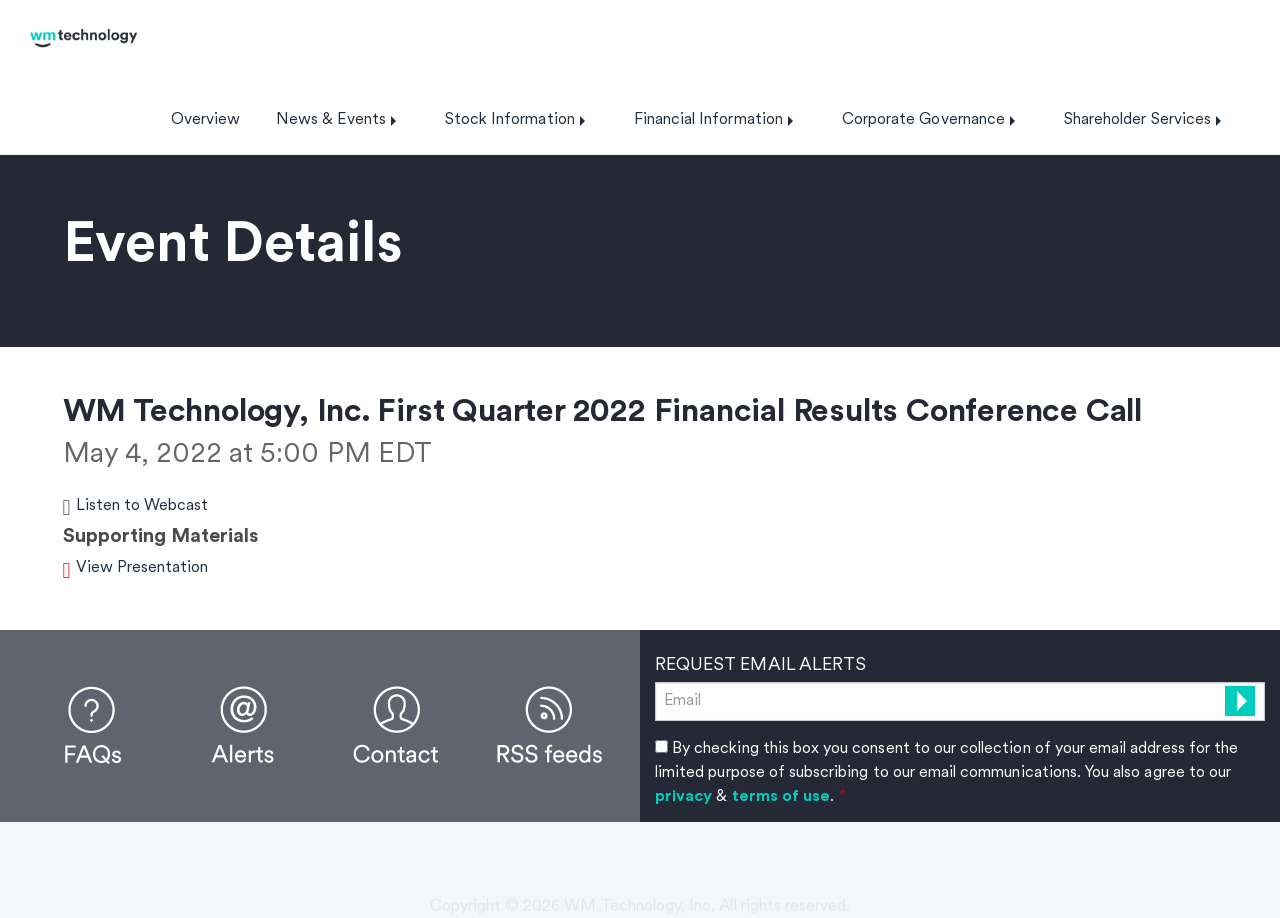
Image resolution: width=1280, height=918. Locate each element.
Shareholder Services (1137, 120)
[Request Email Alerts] (960, 701)
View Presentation (142, 568)
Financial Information (708, 120)
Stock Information (510, 120)
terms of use (781, 797)
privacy (683, 797)
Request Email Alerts (760, 665)
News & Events (331, 120)
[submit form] (1240, 701)
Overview (205, 120)
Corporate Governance (923, 120)
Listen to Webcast (142, 506)
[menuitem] (205, 120)
